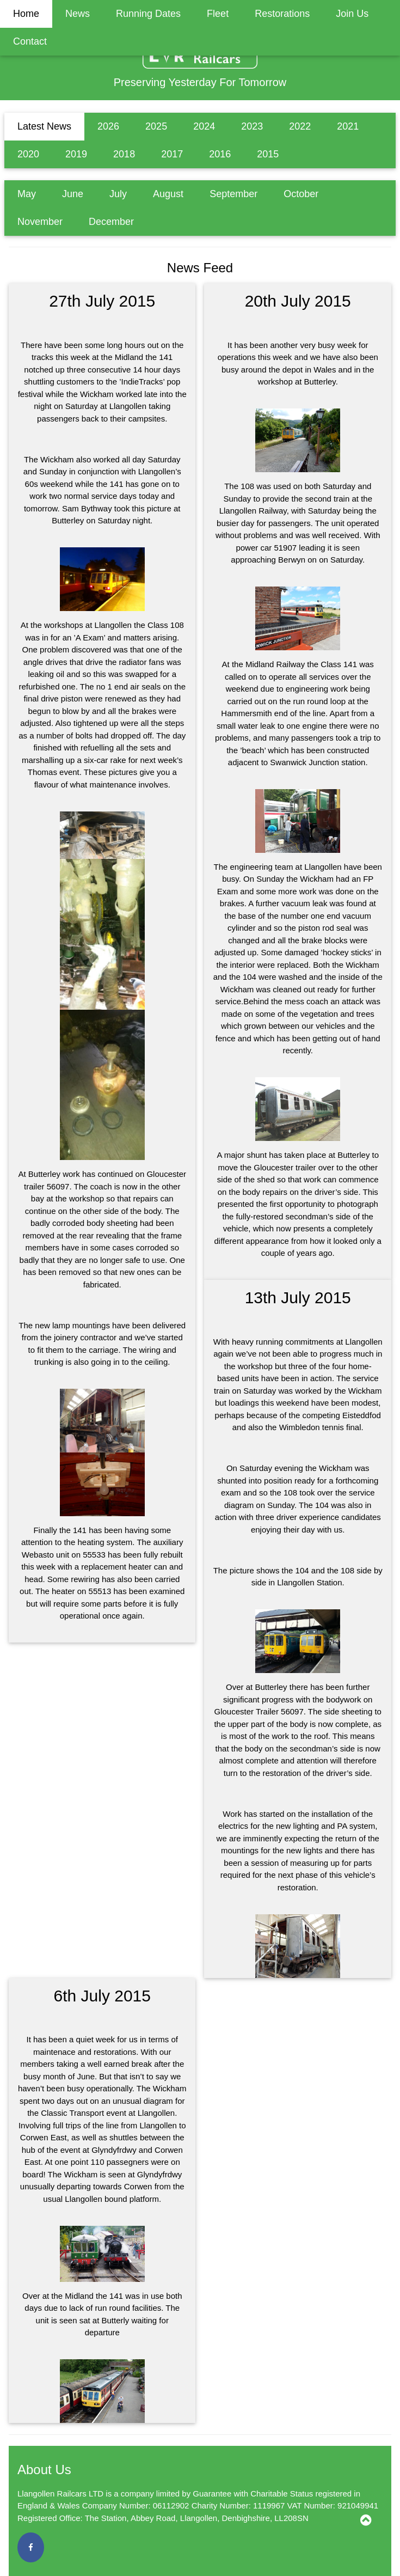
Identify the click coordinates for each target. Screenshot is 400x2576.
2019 (76, 154)
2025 (156, 126)
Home (26, 13)
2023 (252, 126)
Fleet (218, 13)
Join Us (352, 13)
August (168, 193)
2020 (28, 154)
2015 (268, 154)
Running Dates (148, 13)
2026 (108, 126)
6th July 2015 (102, 1996)
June (72, 193)
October (301, 193)
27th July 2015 (102, 301)
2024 (204, 126)
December (111, 221)
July (118, 193)
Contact (30, 41)
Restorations (282, 13)
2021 (348, 126)
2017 (172, 154)
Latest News (44, 126)
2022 (300, 126)
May (26, 193)
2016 (220, 154)
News (77, 13)
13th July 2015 (298, 1298)
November (40, 221)
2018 (124, 154)
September (233, 193)
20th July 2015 (298, 301)
